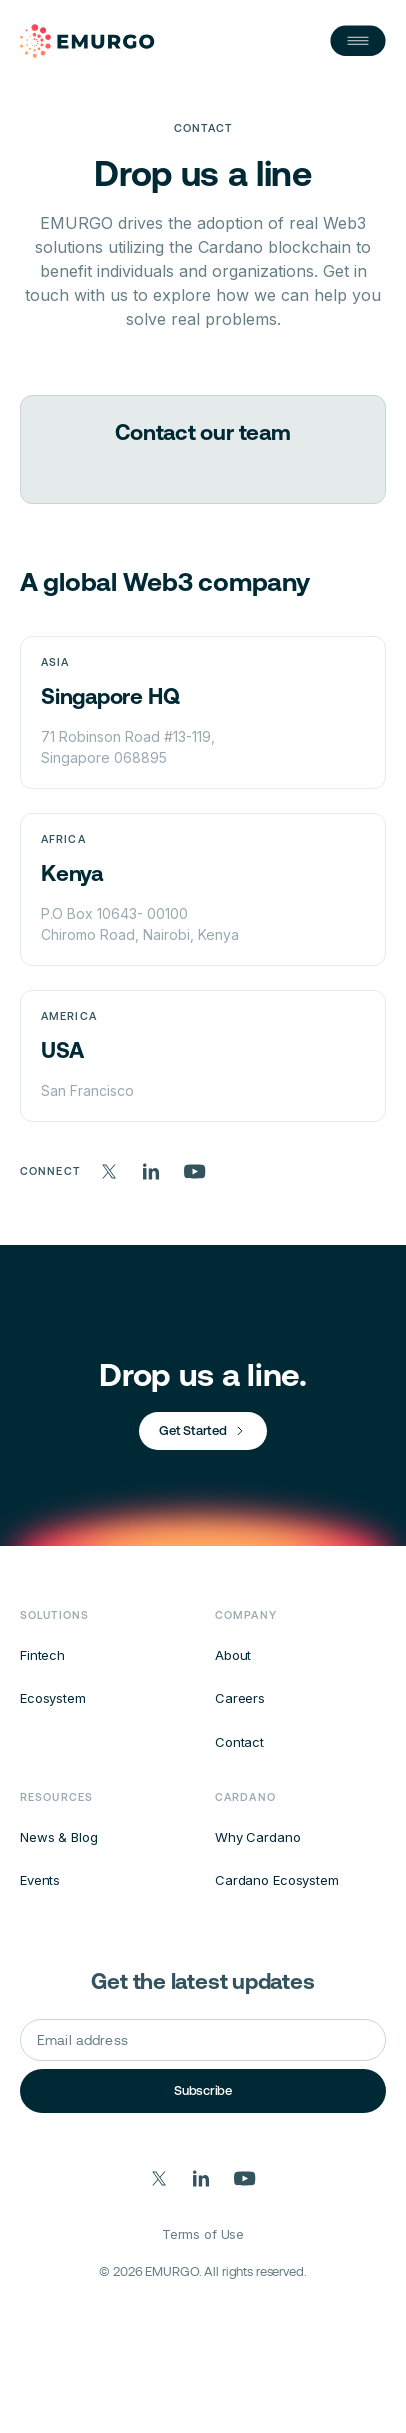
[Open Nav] (358, 41)
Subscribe (203, 2090)
